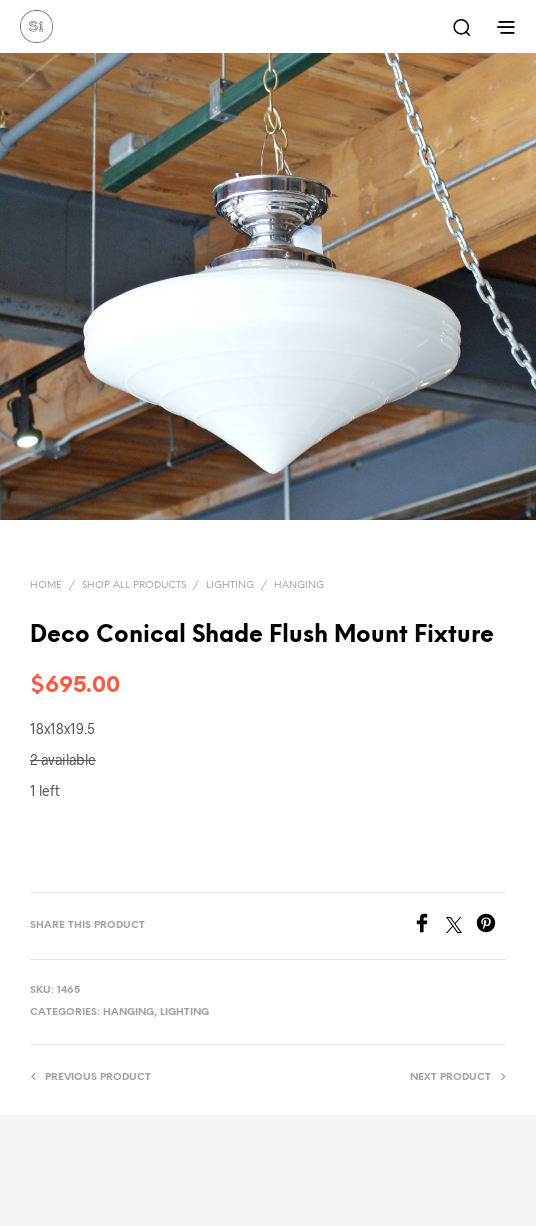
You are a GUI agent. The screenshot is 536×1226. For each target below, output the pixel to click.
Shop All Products (134, 585)
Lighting (230, 585)
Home (46, 585)
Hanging (299, 585)
